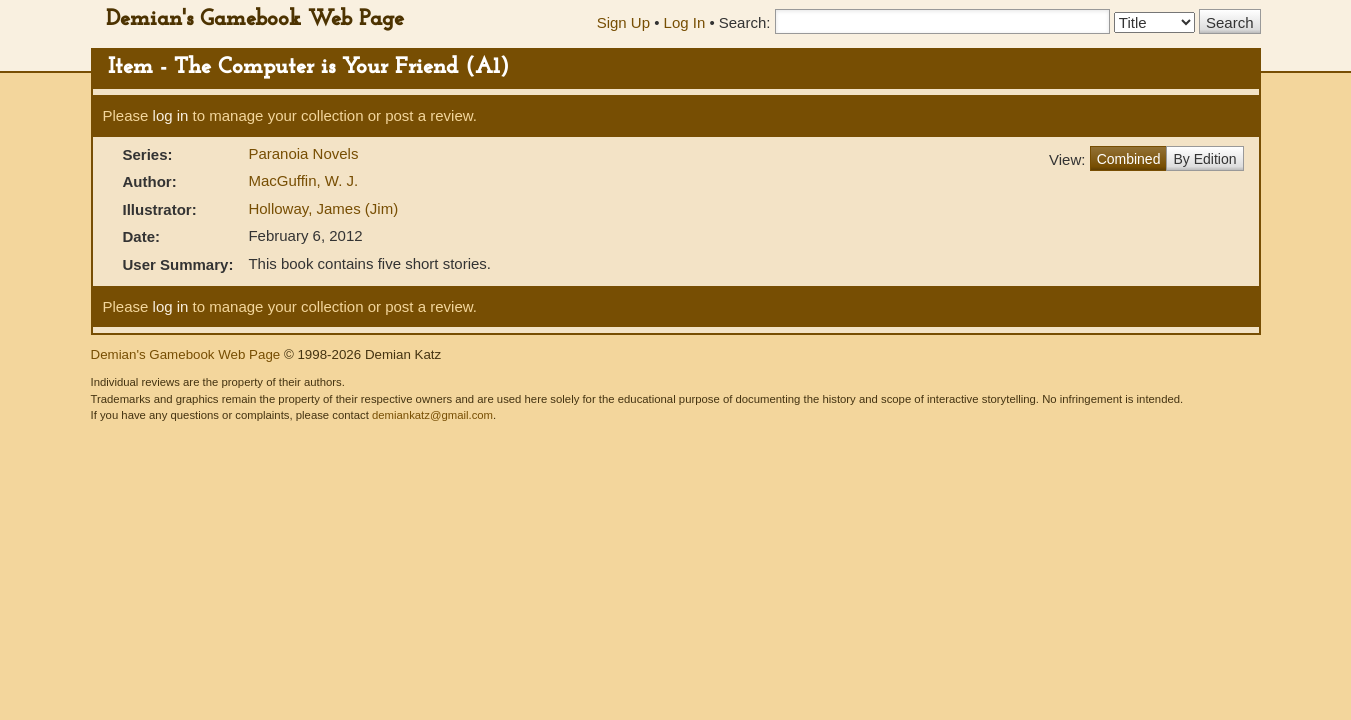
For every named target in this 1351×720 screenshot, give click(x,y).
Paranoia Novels (303, 153)
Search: (745, 22)
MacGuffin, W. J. (303, 180)
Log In (685, 22)
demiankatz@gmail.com (432, 415)
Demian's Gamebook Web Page (255, 19)
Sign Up (623, 22)
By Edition (1204, 159)
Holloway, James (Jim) (323, 208)
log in (171, 115)
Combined (1129, 159)
